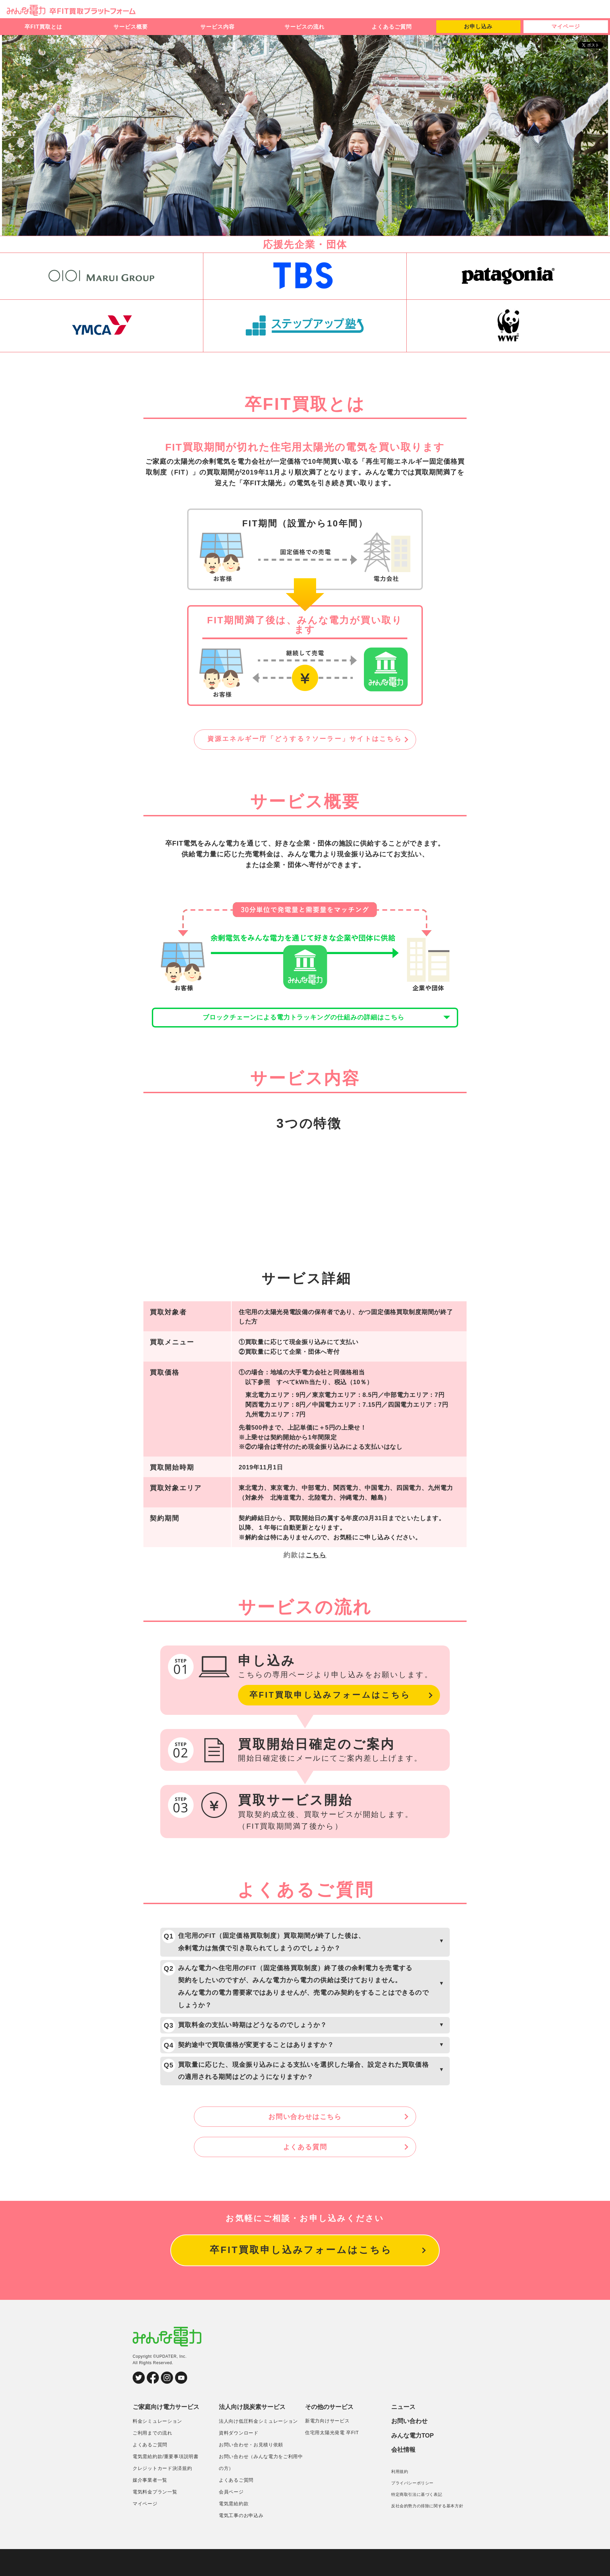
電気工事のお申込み (241, 2542)
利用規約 (399, 2498)
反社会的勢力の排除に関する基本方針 (427, 2532)
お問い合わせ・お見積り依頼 (251, 2471)
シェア (595, 52)
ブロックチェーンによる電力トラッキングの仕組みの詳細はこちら (305, 1024)
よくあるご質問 (392, 27)
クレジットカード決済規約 (162, 2495)
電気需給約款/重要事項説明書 (166, 2483)
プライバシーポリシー (412, 2509)
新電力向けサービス (327, 2448)
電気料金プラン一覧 (155, 2518)
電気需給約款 (233, 2530)
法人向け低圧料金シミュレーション (258, 2448)
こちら (316, 1567)
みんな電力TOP (412, 2462)
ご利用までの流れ (152, 2460)
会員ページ (231, 2518)
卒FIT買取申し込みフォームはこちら (336, 1708)
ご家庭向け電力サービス (166, 2434)
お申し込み (478, 26)
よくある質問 (305, 2173)
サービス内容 (217, 27)
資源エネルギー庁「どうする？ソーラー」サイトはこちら (305, 739)
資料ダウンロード (239, 2460)
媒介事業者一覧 (150, 2507)
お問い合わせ (409, 2448)
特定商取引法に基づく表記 (416, 2521)
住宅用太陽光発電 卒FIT (332, 2460)
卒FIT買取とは (43, 27)
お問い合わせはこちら (305, 2142)
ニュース (403, 2434)
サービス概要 (130, 27)
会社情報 (403, 2477)
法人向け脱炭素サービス (252, 2434)
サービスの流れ (304, 27)
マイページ (565, 26)
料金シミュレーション (157, 2448)
